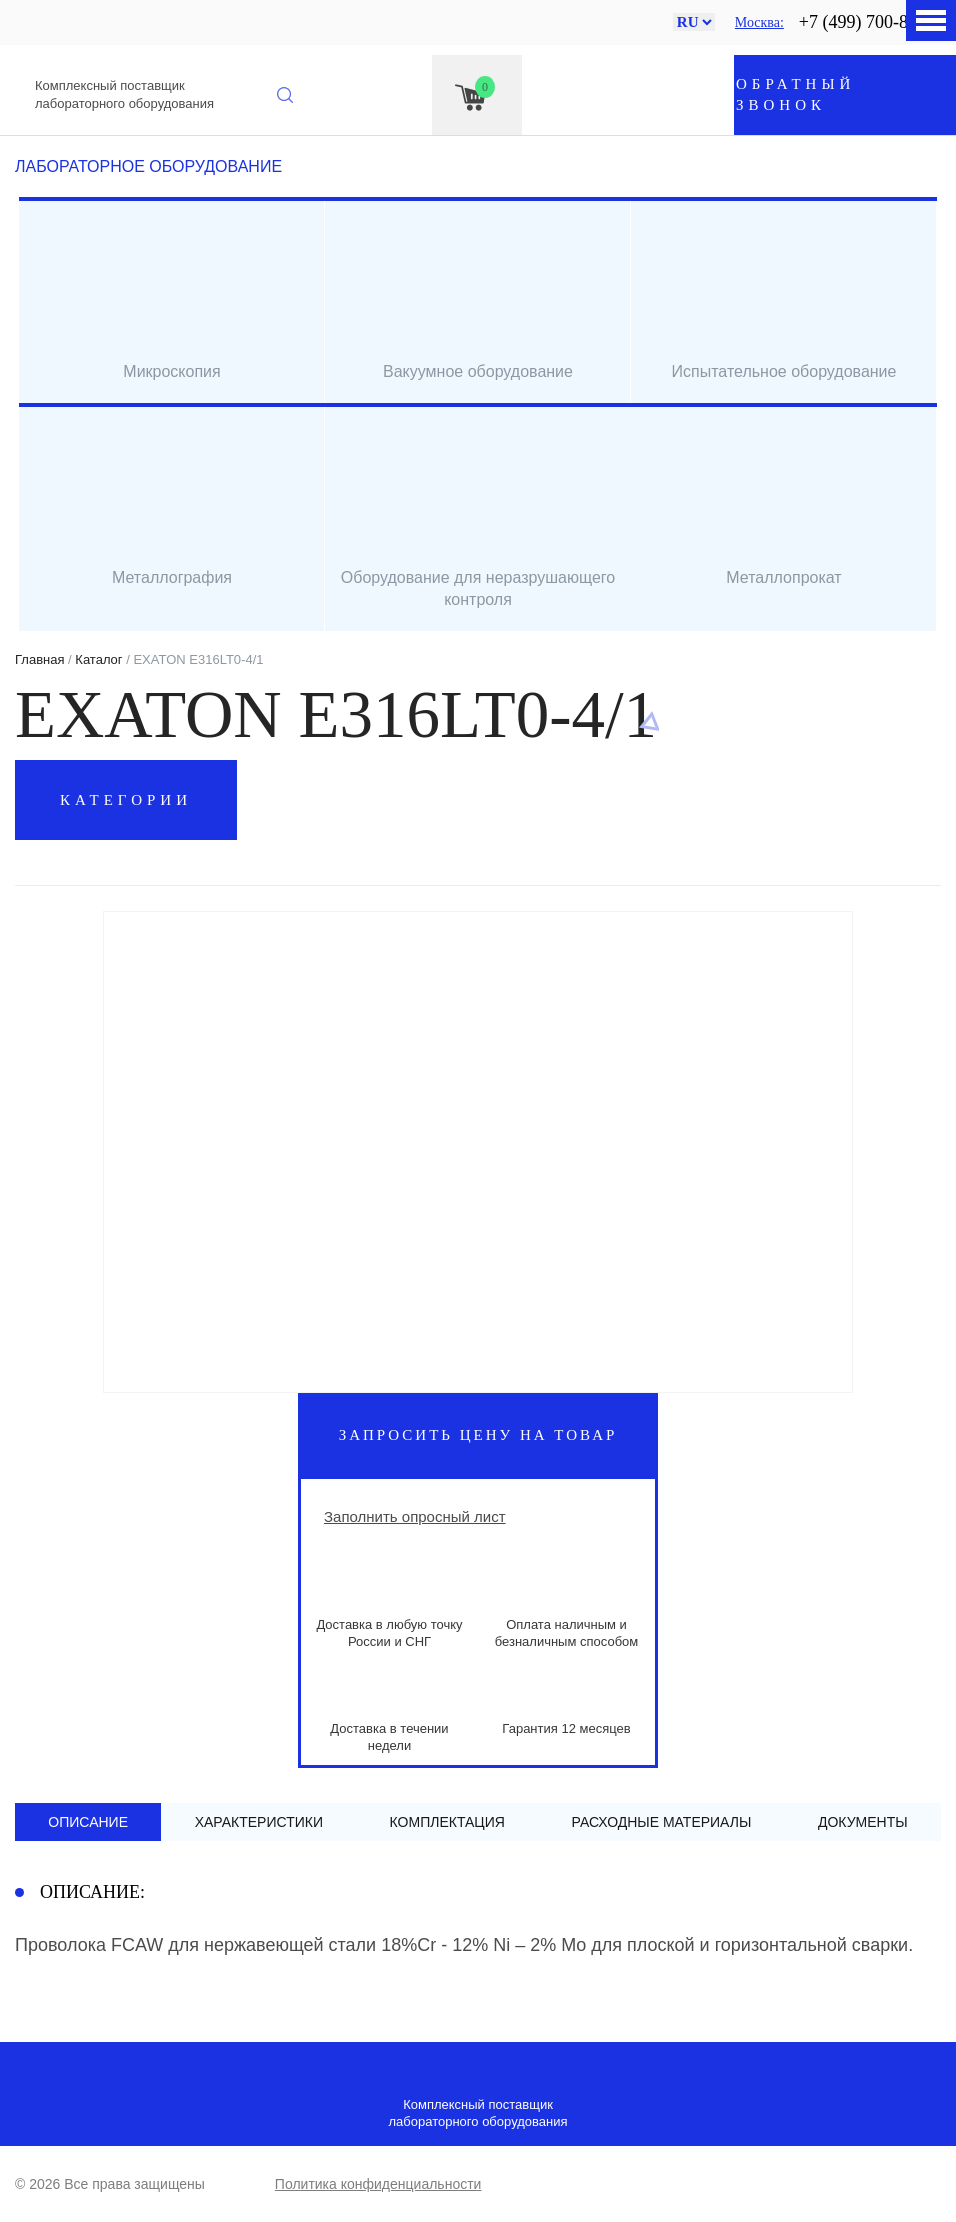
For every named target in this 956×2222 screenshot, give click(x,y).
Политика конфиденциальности (378, 2184)
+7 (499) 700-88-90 (870, 22)
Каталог (98, 659)
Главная (39, 659)
